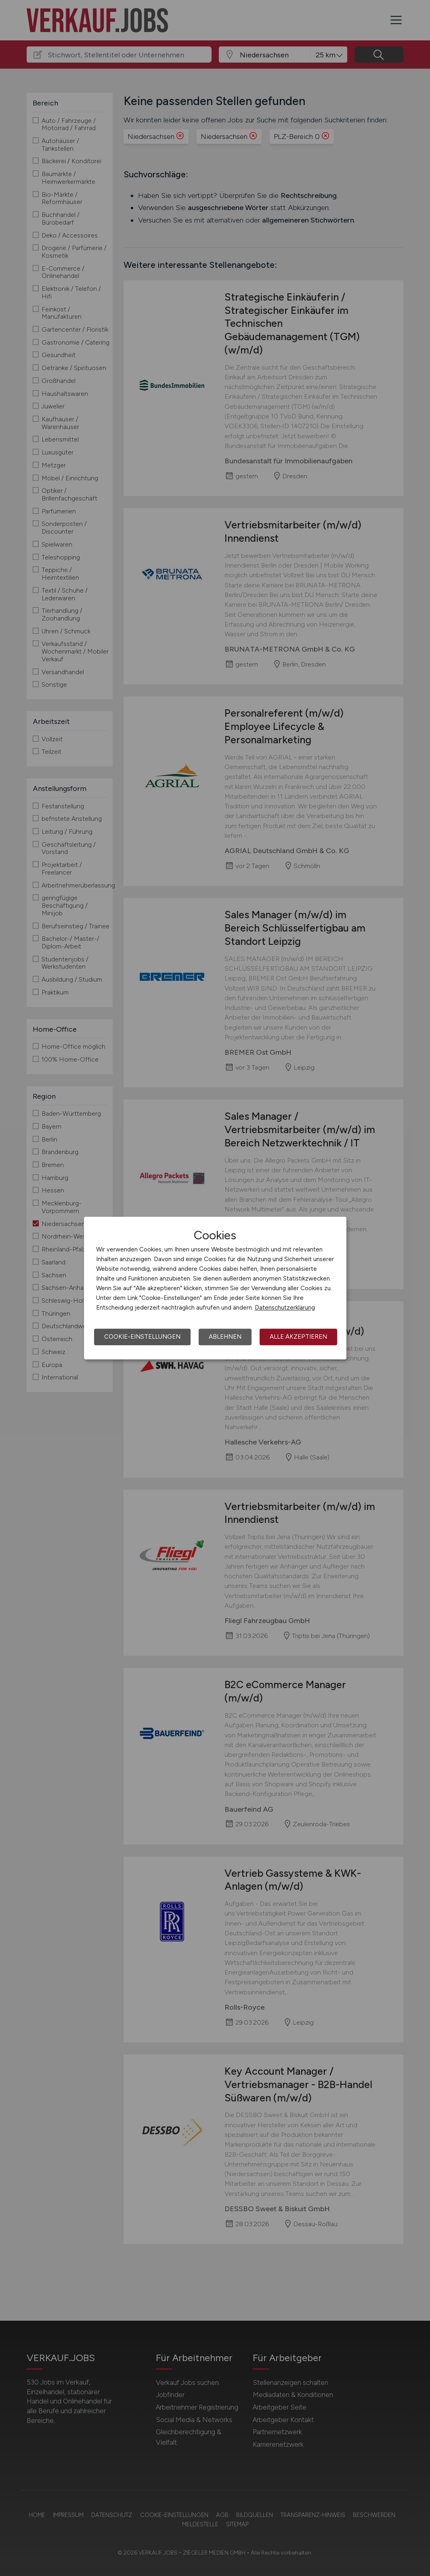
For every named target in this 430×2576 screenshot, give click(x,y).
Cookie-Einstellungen (142, 1336)
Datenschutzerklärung (285, 1307)
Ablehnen (225, 1336)
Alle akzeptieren (298, 1336)
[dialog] (215, 1288)
